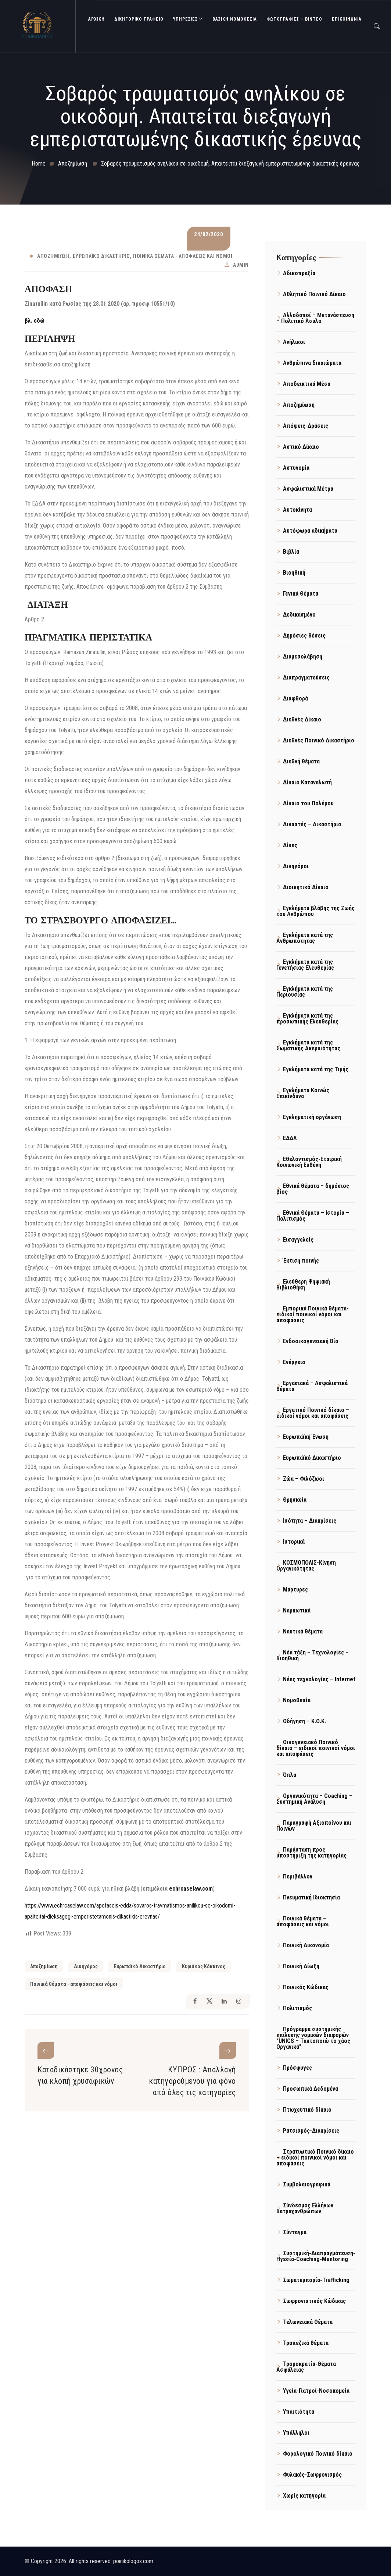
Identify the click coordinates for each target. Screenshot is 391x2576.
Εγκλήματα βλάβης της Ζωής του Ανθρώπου (315, 911)
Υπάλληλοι (296, 2432)
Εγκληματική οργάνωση (312, 1117)
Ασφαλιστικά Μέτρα (308, 488)
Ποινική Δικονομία (306, 1945)
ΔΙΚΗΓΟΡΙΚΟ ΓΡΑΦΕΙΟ (139, 19)
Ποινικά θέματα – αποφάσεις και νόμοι (302, 1921)
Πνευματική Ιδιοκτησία (311, 1897)
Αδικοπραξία (299, 273)
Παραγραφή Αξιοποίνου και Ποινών (313, 1825)
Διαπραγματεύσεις (306, 677)
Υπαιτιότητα (298, 2411)
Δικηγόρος (86, 1966)
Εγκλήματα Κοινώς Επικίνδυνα (302, 1093)
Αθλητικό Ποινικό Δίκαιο (314, 294)
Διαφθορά (295, 698)
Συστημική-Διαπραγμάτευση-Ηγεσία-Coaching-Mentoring (315, 2256)
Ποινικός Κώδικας (306, 1987)
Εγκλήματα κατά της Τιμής (315, 1069)
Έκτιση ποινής (301, 1260)
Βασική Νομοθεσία (234, 19)
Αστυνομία (296, 467)
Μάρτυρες (295, 1589)
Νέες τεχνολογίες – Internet (319, 1679)
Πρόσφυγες (297, 2067)
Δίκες (290, 845)
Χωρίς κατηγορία (304, 2495)
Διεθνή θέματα (301, 761)
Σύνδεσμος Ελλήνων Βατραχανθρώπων (304, 2208)
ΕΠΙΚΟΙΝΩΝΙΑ (347, 19)
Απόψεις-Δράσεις (305, 425)
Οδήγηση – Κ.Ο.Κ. (304, 1721)
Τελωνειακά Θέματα (308, 2321)
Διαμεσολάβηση (302, 656)
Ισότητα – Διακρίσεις (309, 1520)
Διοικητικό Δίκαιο (306, 887)
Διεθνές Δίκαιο (302, 719)
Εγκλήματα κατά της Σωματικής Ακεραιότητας (308, 1045)
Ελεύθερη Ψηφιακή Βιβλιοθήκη (303, 1284)
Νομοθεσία (297, 1700)
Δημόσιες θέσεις (304, 635)
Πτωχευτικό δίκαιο (307, 2109)
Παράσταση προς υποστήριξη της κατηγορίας (311, 1852)
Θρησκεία (294, 1499)
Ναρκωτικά (297, 1610)
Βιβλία (291, 551)
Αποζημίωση (53, 256)
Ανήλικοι (294, 341)
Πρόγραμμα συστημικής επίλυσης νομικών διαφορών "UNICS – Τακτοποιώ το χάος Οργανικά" (313, 2038)
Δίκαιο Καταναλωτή (307, 782)
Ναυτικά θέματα (303, 1631)
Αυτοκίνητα (297, 509)
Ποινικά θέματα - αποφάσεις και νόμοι (182, 256)
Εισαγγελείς (298, 1239)
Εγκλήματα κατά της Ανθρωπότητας (304, 938)
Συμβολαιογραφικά (306, 2184)
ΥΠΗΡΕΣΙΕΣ (185, 19)
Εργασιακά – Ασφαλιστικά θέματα (312, 1386)
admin (241, 264)
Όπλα (289, 1774)
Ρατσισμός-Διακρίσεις (311, 2130)
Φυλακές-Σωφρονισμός (312, 2474)
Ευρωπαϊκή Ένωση (306, 1436)
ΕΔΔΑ (290, 1138)
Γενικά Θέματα (300, 593)
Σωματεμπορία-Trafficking (316, 2280)
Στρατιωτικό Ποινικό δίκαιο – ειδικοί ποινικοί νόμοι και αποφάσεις (315, 2157)
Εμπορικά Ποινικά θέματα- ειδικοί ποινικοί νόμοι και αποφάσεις (312, 1314)
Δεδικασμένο (299, 614)
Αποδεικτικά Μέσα (306, 383)
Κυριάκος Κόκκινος (203, 1966)
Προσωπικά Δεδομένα (310, 2088)
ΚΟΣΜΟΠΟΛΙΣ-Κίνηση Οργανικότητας (306, 1565)
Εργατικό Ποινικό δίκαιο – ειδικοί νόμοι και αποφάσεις (312, 1412)
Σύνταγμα (294, 2232)
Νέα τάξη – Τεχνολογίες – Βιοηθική (312, 1655)
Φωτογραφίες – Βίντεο (294, 19)
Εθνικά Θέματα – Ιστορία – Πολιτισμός (312, 1215)
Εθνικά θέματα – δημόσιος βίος (312, 1188)
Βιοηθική (294, 572)
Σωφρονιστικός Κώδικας (314, 2301)
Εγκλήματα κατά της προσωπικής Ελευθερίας (307, 1018)
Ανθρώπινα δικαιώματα (312, 362)
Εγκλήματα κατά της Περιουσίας (304, 991)
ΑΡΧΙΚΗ (96, 19)
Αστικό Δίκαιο (301, 446)
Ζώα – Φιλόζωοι (303, 1478)
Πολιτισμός (297, 2008)
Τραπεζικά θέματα (306, 2342)
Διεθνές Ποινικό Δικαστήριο (318, 740)
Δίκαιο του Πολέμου (308, 803)
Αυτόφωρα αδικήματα (310, 530)
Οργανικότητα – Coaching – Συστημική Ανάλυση (314, 1798)
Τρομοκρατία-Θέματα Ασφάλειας (306, 2366)
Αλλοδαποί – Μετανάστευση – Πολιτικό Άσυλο (315, 318)
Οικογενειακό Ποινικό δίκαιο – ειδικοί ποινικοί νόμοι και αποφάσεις (315, 1748)
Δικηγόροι (296, 866)
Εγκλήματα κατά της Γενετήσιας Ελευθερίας (305, 964)
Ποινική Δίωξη (301, 1966)
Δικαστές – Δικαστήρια (312, 824)
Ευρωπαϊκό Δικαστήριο (101, 256)
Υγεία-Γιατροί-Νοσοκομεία (316, 2390)
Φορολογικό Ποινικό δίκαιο (317, 2453)
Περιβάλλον (297, 1876)
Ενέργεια (294, 1362)
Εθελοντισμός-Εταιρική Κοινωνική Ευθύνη (309, 1162)
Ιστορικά (294, 1541)
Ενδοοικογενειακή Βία (310, 1341)
